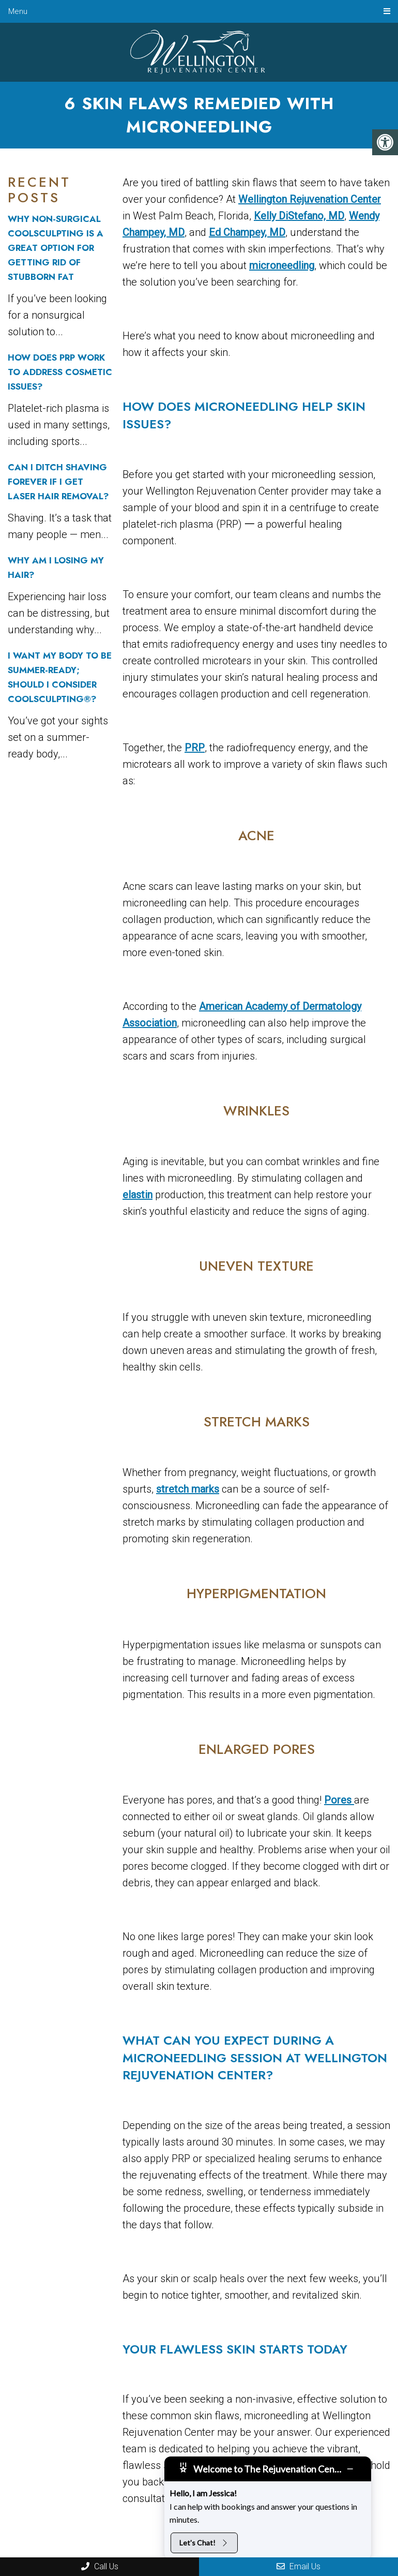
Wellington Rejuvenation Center (309, 199)
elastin (137, 1194)
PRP (195, 747)
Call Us (99, 2566)
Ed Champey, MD (247, 232)
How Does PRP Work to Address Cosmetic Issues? (60, 372)
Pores (339, 1800)
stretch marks (187, 1489)
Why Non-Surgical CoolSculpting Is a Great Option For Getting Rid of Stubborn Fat (55, 248)
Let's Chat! (204, 2542)
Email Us (298, 2566)
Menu (17, 11)
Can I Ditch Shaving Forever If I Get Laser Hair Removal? (58, 481)
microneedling (281, 265)
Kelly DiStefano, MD (299, 216)
